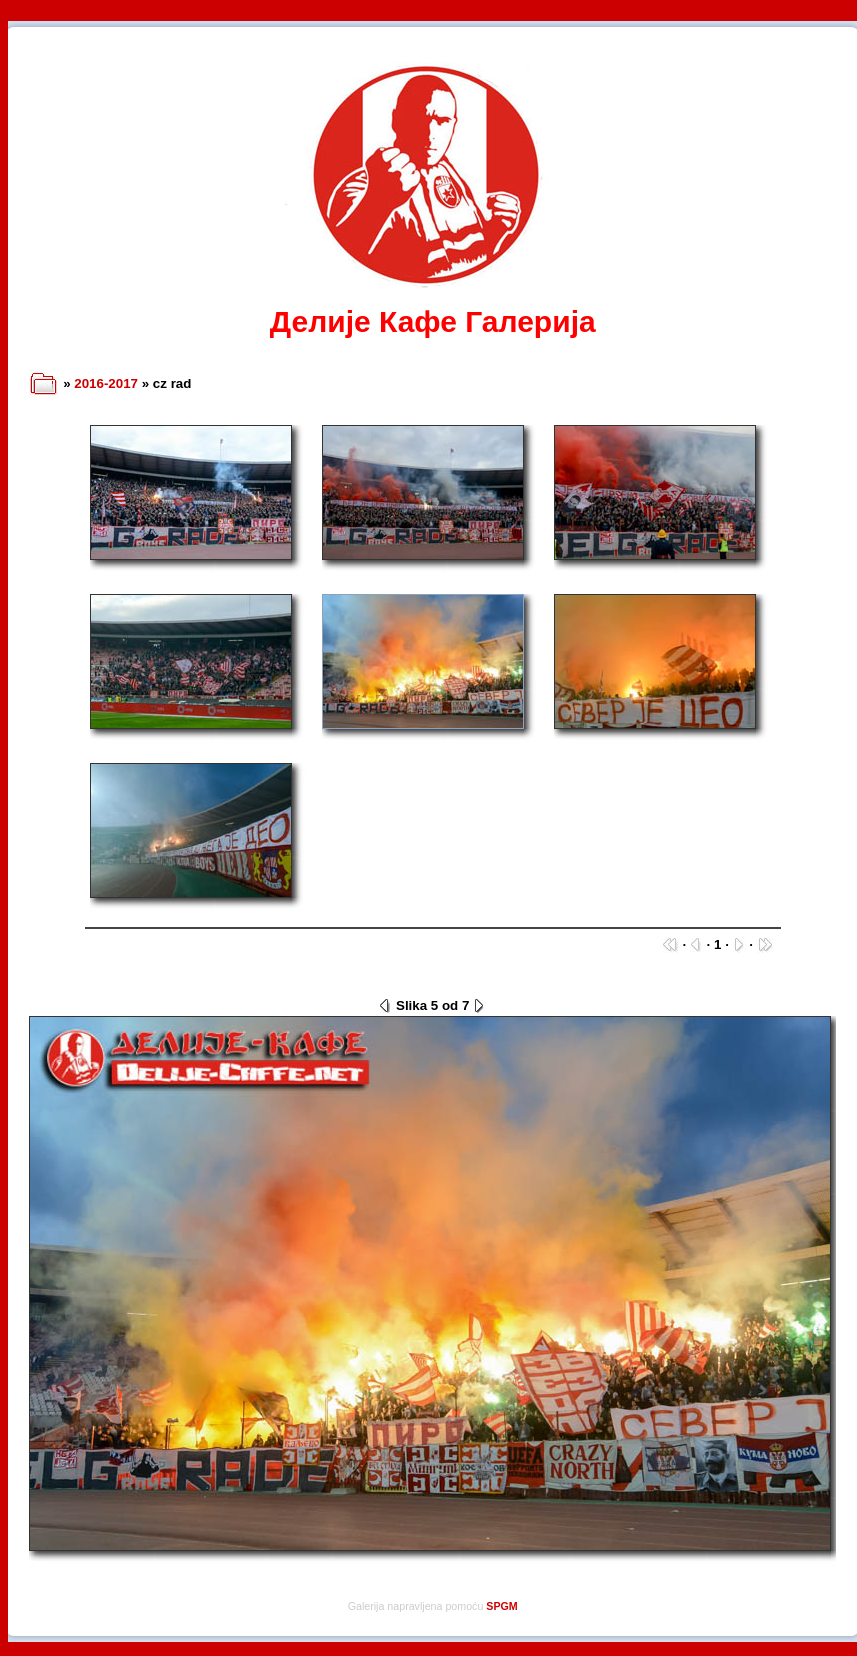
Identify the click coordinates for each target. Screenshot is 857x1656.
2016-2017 (106, 383)
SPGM (501, 1606)
